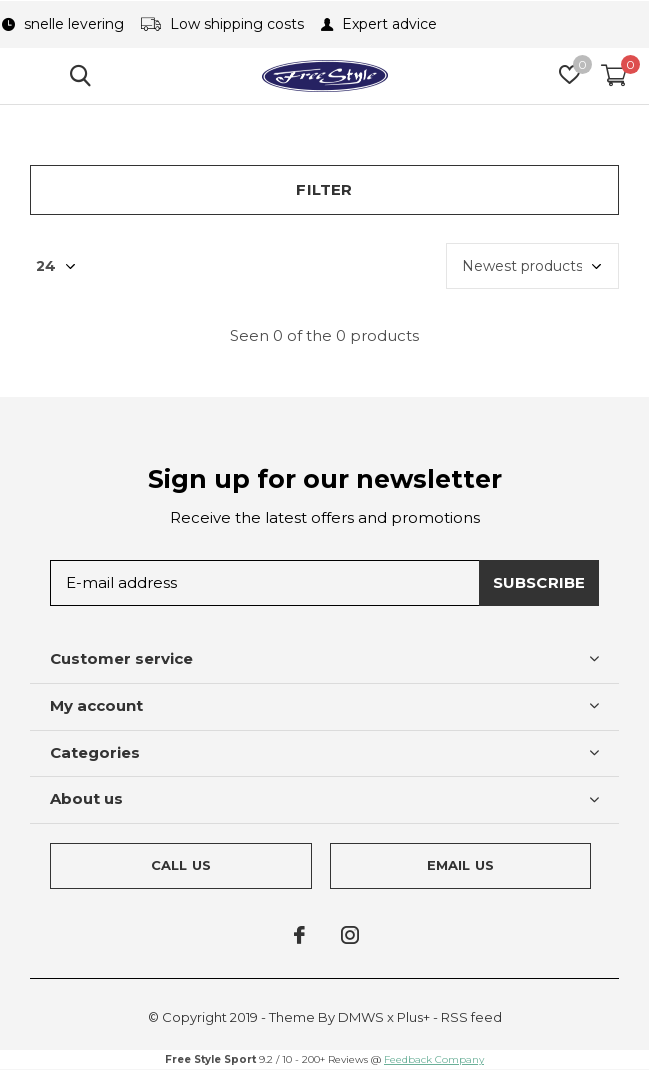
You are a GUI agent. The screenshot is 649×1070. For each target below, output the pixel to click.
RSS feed (471, 1017)
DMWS (361, 1017)
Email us (460, 865)
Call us (181, 865)
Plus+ (413, 1017)
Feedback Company (434, 1059)
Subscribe (539, 582)
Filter (324, 189)
